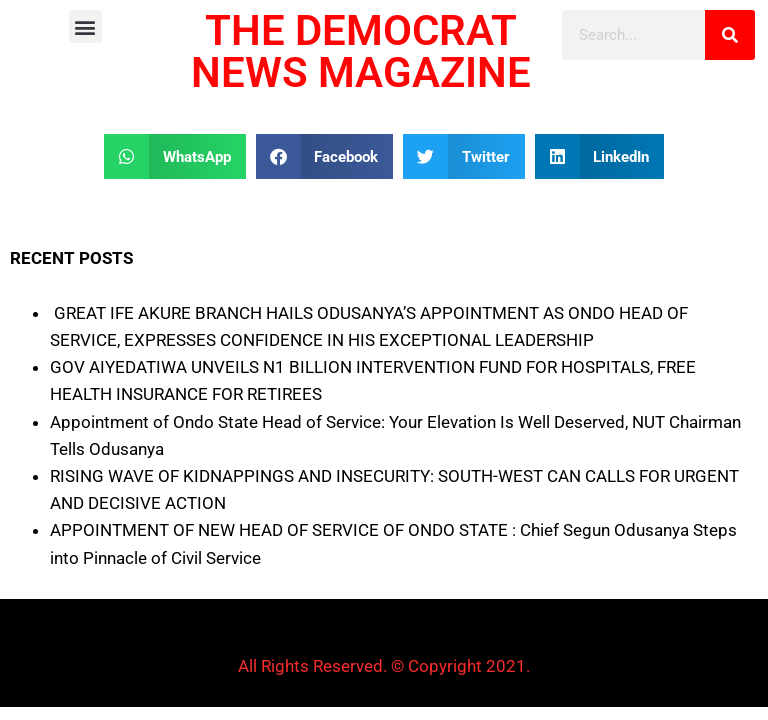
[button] (85, 26)
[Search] (730, 35)
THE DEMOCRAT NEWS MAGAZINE (361, 51)
